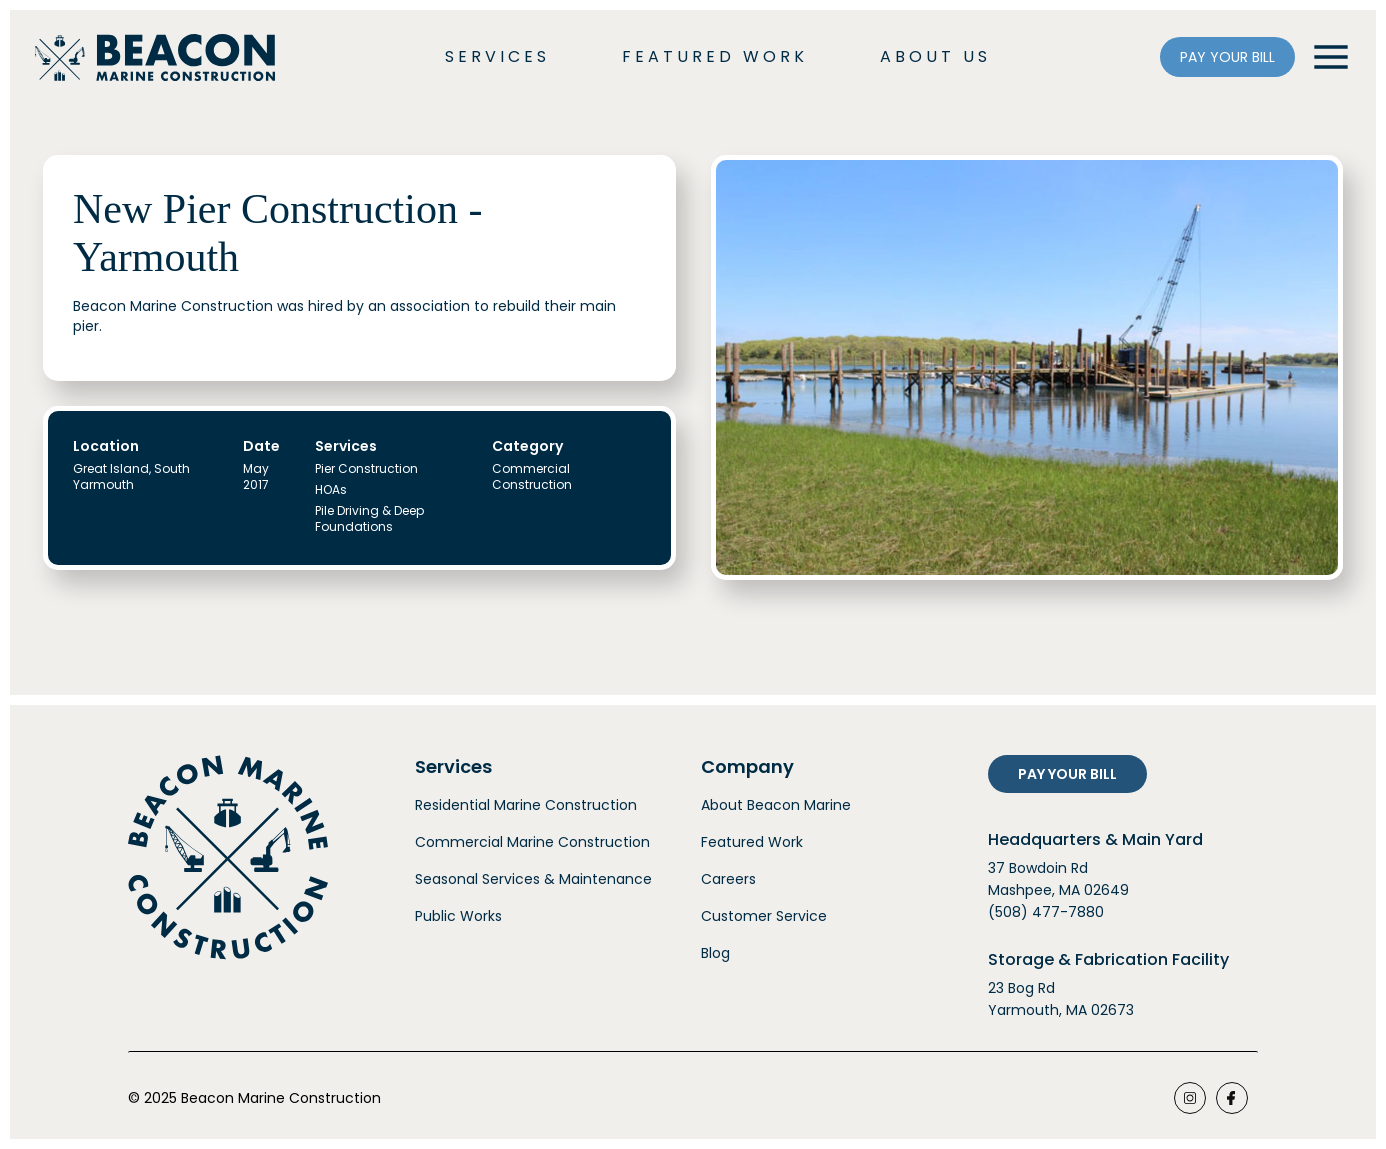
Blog (715, 953)
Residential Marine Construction (526, 805)
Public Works (458, 916)
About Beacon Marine (776, 805)
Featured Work (752, 842)
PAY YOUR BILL (1227, 57)
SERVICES (497, 56)
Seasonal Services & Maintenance (533, 879)
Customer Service (764, 916)
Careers (728, 879)
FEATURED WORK (715, 56)
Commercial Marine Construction (532, 842)
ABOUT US (935, 56)
